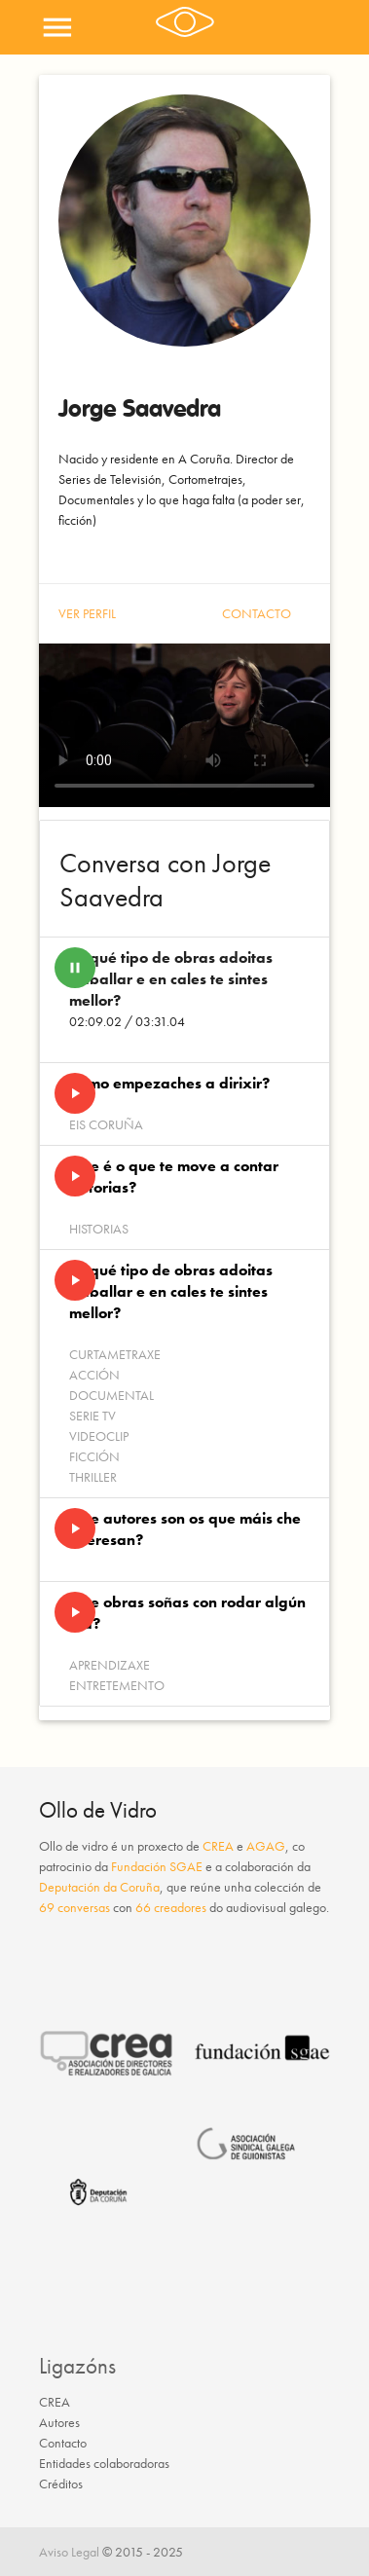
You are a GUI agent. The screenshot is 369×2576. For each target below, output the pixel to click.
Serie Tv (92, 1415)
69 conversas (74, 1907)
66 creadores (170, 1907)
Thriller (93, 1477)
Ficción (94, 1456)
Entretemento (117, 1685)
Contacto (256, 613)
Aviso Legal (69, 2551)
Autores (59, 2422)
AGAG (265, 1846)
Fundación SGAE (157, 1866)
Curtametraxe (115, 1354)
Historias (99, 1228)
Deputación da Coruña (99, 1886)
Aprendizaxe (109, 1665)
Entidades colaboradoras (104, 2463)
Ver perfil (87, 613)
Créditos (61, 2483)
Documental (111, 1395)
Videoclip (99, 1436)
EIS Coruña (106, 1124)
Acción (94, 1374)
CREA (218, 1846)
